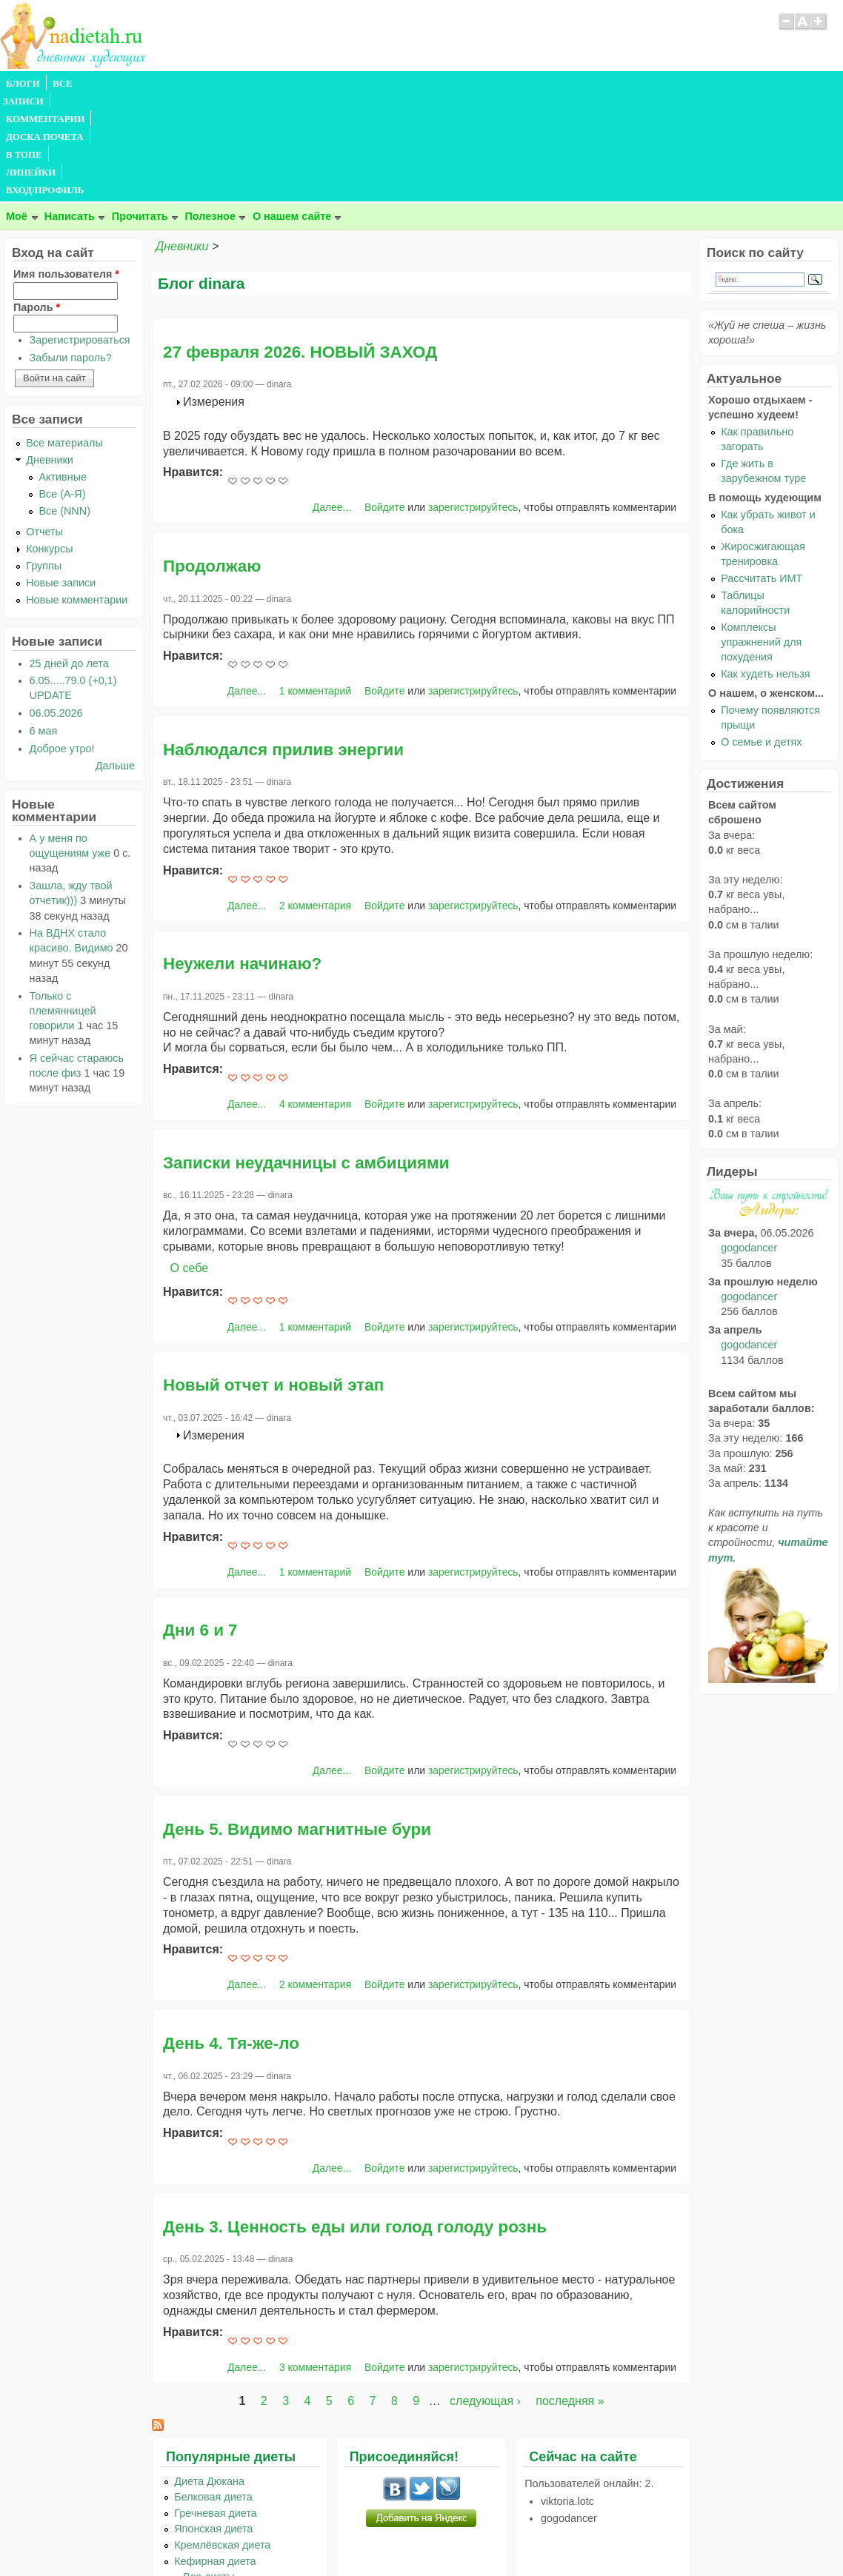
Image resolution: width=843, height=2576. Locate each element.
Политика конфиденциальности (455, 2536)
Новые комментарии (76, 493)
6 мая (44, 624)
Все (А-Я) (62, 387)
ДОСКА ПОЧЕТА (259, 83)
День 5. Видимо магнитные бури (297, 1722)
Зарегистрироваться (80, 233)
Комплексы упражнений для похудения (761, 535)
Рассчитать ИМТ (761, 472)
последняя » (570, 2294)
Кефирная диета (215, 2454)
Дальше (115, 659)
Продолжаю (212, 459)
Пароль (36, 201)
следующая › (485, 2294)
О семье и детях (761, 635)
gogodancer (749, 1141)
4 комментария (315, 997)
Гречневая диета (215, 2406)
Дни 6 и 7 (200, 1523)
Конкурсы (49, 442)
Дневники (182, 139)
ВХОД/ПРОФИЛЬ (460, 83)
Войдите (384, 401)
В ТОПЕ (328, 83)
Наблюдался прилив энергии (283, 643)
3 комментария (315, 2260)
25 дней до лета (69, 557)
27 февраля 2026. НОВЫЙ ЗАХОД (300, 245)
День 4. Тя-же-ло (231, 1936)
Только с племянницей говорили (63, 904)
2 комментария (315, 799)
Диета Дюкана (209, 2375)
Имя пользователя (66, 167)
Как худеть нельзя (765, 567)
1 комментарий (315, 584)
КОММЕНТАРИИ (167, 83)
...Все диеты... (209, 2470)
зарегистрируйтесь (473, 401)
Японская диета (213, 2422)
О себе (189, 1161)
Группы (43, 459)
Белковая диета (213, 2390)
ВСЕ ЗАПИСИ (84, 83)
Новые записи (61, 476)
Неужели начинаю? (242, 857)
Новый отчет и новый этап (273, 1278)
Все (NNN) (64, 404)
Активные (63, 370)
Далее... (332, 401)
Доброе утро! (62, 642)
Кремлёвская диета (222, 2438)
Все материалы (64, 336)
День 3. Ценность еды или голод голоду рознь (355, 2120)
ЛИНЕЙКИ (384, 83)
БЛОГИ (23, 83)
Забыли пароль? (71, 251)
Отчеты (44, 425)
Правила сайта (349, 2536)
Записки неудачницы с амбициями (306, 1056)
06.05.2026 (56, 606)
